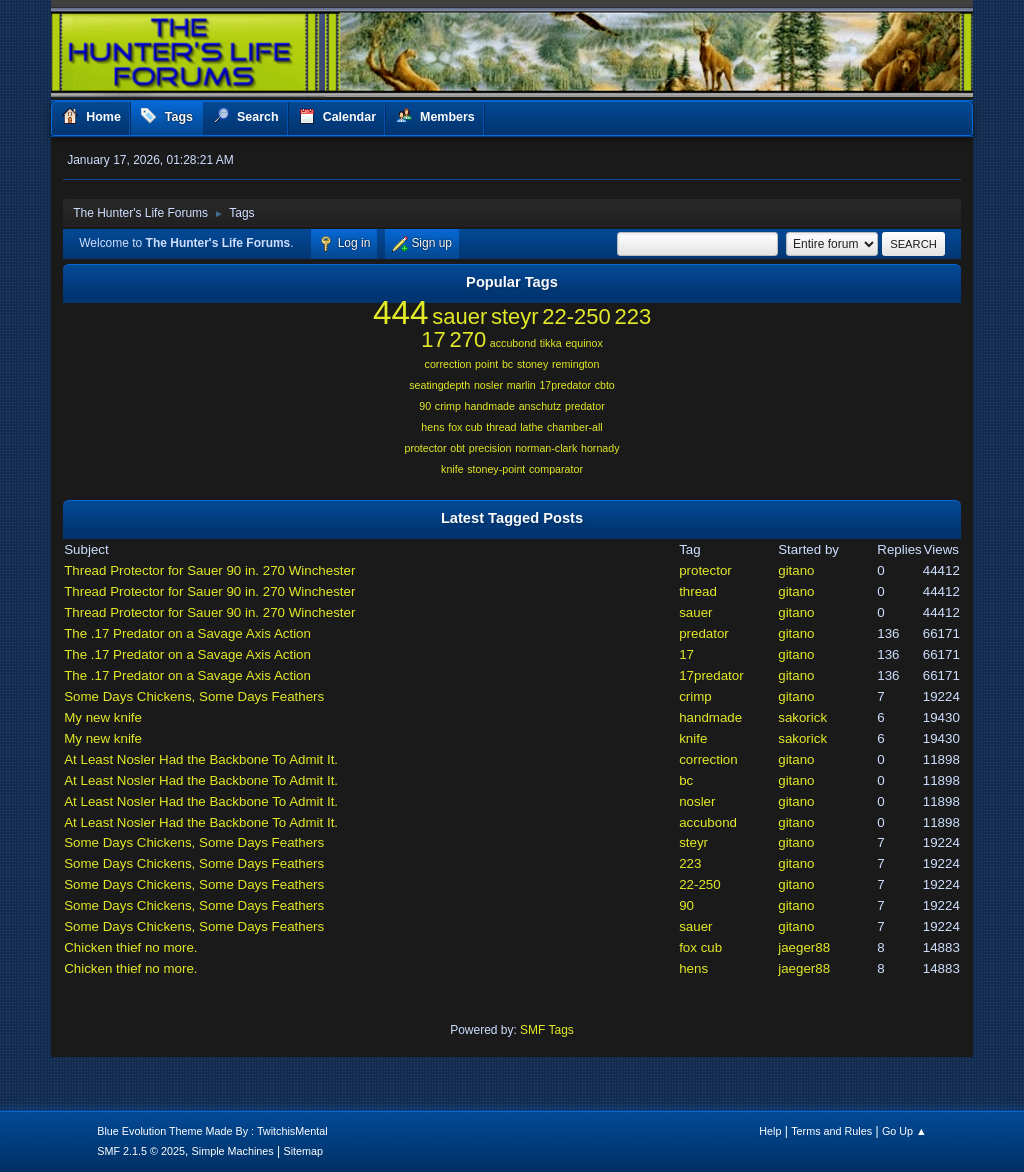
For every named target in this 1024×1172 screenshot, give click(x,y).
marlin (521, 385)
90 (425, 406)
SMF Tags (547, 1030)
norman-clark (546, 448)
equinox (583, 343)
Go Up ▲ (904, 1131)
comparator (556, 469)
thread (501, 427)
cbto (605, 385)
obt (457, 448)
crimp (448, 406)
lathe (531, 427)
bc (507, 364)
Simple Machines (233, 1151)
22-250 (576, 316)
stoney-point (496, 469)
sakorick (802, 717)
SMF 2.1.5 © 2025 (141, 1151)
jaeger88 (804, 947)
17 (433, 339)
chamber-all (575, 427)
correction (448, 364)
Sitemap (303, 1151)
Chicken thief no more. (130, 947)
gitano (796, 570)
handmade (490, 406)
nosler (488, 385)
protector (425, 448)
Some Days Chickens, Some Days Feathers (194, 696)
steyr (515, 316)
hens (432, 427)
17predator (565, 385)
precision (490, 448)
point (486, 364)
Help (770, 1131)
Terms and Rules (831, 1131)
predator (585, 406)
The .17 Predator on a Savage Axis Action (187, 633)
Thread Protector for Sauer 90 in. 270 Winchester (209, 570)
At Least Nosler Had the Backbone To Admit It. (201, 759)
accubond (513, 343)
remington (575, 364)
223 (632, 316)
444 (401, 312)
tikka (551, 343)
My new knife (103, 717)
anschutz (540, 406)
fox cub (465, 427)
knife (452, 469)
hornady (600, 448)
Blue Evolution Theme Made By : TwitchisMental (212, 1131)
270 (467, 339)
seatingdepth (439, 385)
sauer (459, 316)
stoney (532, 364)
